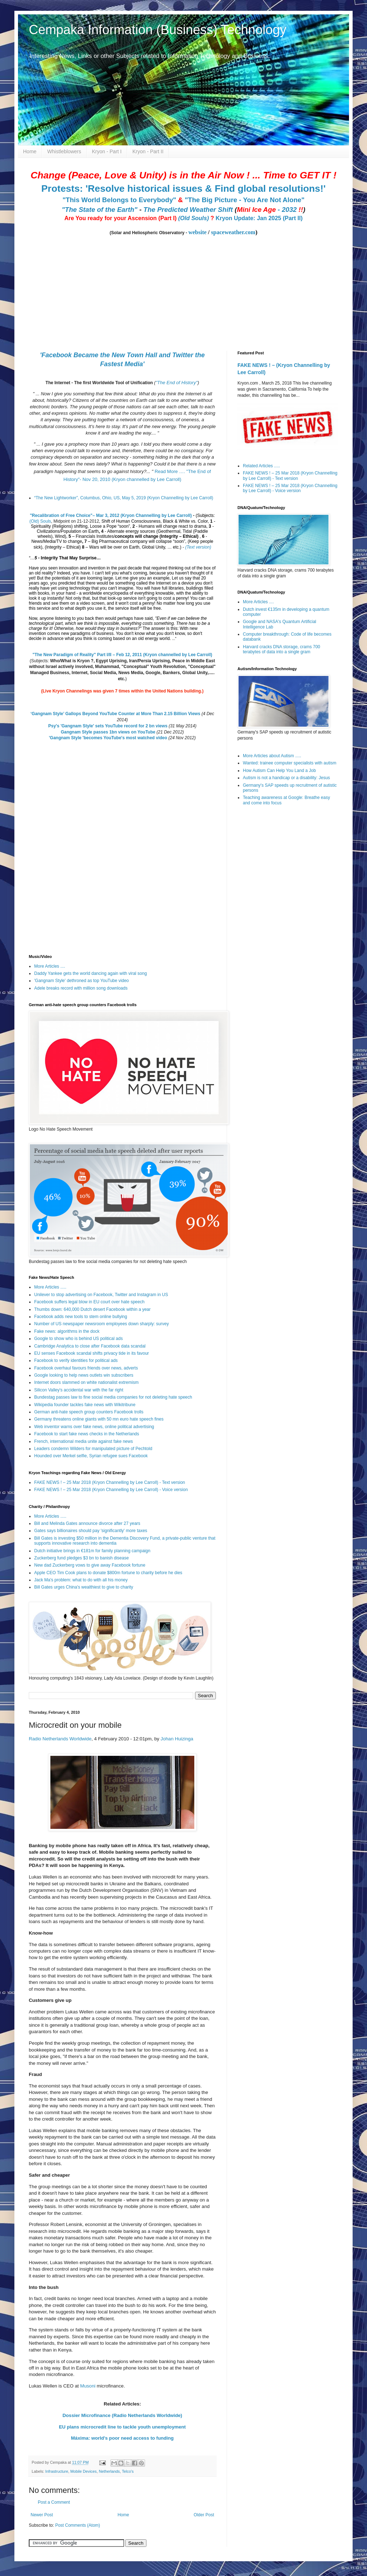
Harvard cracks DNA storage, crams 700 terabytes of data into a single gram (281, 649)
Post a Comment (54, 2502)
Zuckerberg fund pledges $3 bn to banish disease (81, 1557)
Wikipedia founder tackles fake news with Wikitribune (84, 1404)
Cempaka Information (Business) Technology (157, 29)
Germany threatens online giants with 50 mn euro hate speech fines (99, 1419)
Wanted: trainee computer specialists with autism (289, 762)
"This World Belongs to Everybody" (119, 200)
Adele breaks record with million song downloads (80, 988)
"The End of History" (176, 382)
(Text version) (198, 547)
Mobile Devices (83, 2471)
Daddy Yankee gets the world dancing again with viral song (90, 973)
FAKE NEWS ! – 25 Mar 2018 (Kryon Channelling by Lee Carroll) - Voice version (111, 1489)
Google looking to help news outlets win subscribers (83, 1375)
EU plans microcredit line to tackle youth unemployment (122, 2427)
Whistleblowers (64, 151)
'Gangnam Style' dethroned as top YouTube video (81, 980)
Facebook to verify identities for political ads (76, 1360)
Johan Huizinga (176, 1738)
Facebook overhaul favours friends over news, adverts (86, 1368)
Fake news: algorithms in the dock (66, 1331)
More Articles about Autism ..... (272, 755)
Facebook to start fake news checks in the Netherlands (86, 1433)
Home (29, 151)
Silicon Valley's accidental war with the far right (78, 1390)
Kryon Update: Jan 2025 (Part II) (259, 218)
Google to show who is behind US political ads (78, 1338)
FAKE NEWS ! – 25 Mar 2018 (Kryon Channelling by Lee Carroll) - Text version (109, 1482)
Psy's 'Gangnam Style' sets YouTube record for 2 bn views (107, 725)
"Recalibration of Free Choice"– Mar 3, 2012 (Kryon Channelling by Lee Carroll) (111, 515)
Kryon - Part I (107, 151)
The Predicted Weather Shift (188, 209)
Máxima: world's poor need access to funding (122, 2438)
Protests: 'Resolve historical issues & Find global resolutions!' (183, 188)
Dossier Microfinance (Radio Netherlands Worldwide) (122, 2415)
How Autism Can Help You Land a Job (279, 770)
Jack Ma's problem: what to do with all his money (81, 1579)
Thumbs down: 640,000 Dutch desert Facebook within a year (92, 1309)
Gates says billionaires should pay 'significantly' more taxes (90, 1530)
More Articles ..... (50, 1287)
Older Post (204, 2514)
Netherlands (109, 2471)
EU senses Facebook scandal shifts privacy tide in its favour (91, 1353)
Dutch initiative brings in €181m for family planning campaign (92, 1550)
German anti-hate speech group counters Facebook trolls (89, 1411)
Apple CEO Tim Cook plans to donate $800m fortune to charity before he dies (108, 1572)
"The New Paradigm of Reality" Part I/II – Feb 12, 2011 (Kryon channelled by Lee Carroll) (122, 654)
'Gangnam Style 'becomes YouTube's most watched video (108, 737)
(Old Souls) (193, 218)
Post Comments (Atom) (77, 2525)
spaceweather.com (233, 232)
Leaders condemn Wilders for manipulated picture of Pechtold (93, 1448)
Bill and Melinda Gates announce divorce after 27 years (87, 1523)
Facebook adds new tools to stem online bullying (80, 1316)
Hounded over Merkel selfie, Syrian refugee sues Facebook (91, 1455)
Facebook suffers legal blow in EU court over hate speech (89, 1301)
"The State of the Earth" (99, 209)
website (197, 232)
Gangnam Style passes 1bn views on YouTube (108, 732)
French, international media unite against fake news (83, 1441)
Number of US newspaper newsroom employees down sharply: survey (101, 1323)
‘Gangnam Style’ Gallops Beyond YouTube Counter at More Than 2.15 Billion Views (115, 713)
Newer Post (42, 2514)
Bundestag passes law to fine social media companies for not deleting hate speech (113, 1397)
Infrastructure (56, 2471)
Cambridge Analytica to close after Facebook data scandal (90, 1346)
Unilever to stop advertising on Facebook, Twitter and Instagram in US (101, 1294)
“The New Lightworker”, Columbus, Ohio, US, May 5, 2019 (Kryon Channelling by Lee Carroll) (123, 497)
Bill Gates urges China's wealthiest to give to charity (83, 1587)
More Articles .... (49, 966)
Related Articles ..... (261, 465)
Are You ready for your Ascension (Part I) (121, 218)
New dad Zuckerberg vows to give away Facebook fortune (89, 1565)
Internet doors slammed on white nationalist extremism (86, 1382)
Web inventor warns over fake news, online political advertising (94, 1426)
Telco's (128, 2471)
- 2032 (270, 209)
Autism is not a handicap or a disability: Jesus (286, 777)
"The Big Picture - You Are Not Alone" (244, 200)
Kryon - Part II (147, 151)
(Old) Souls (40, 521)
